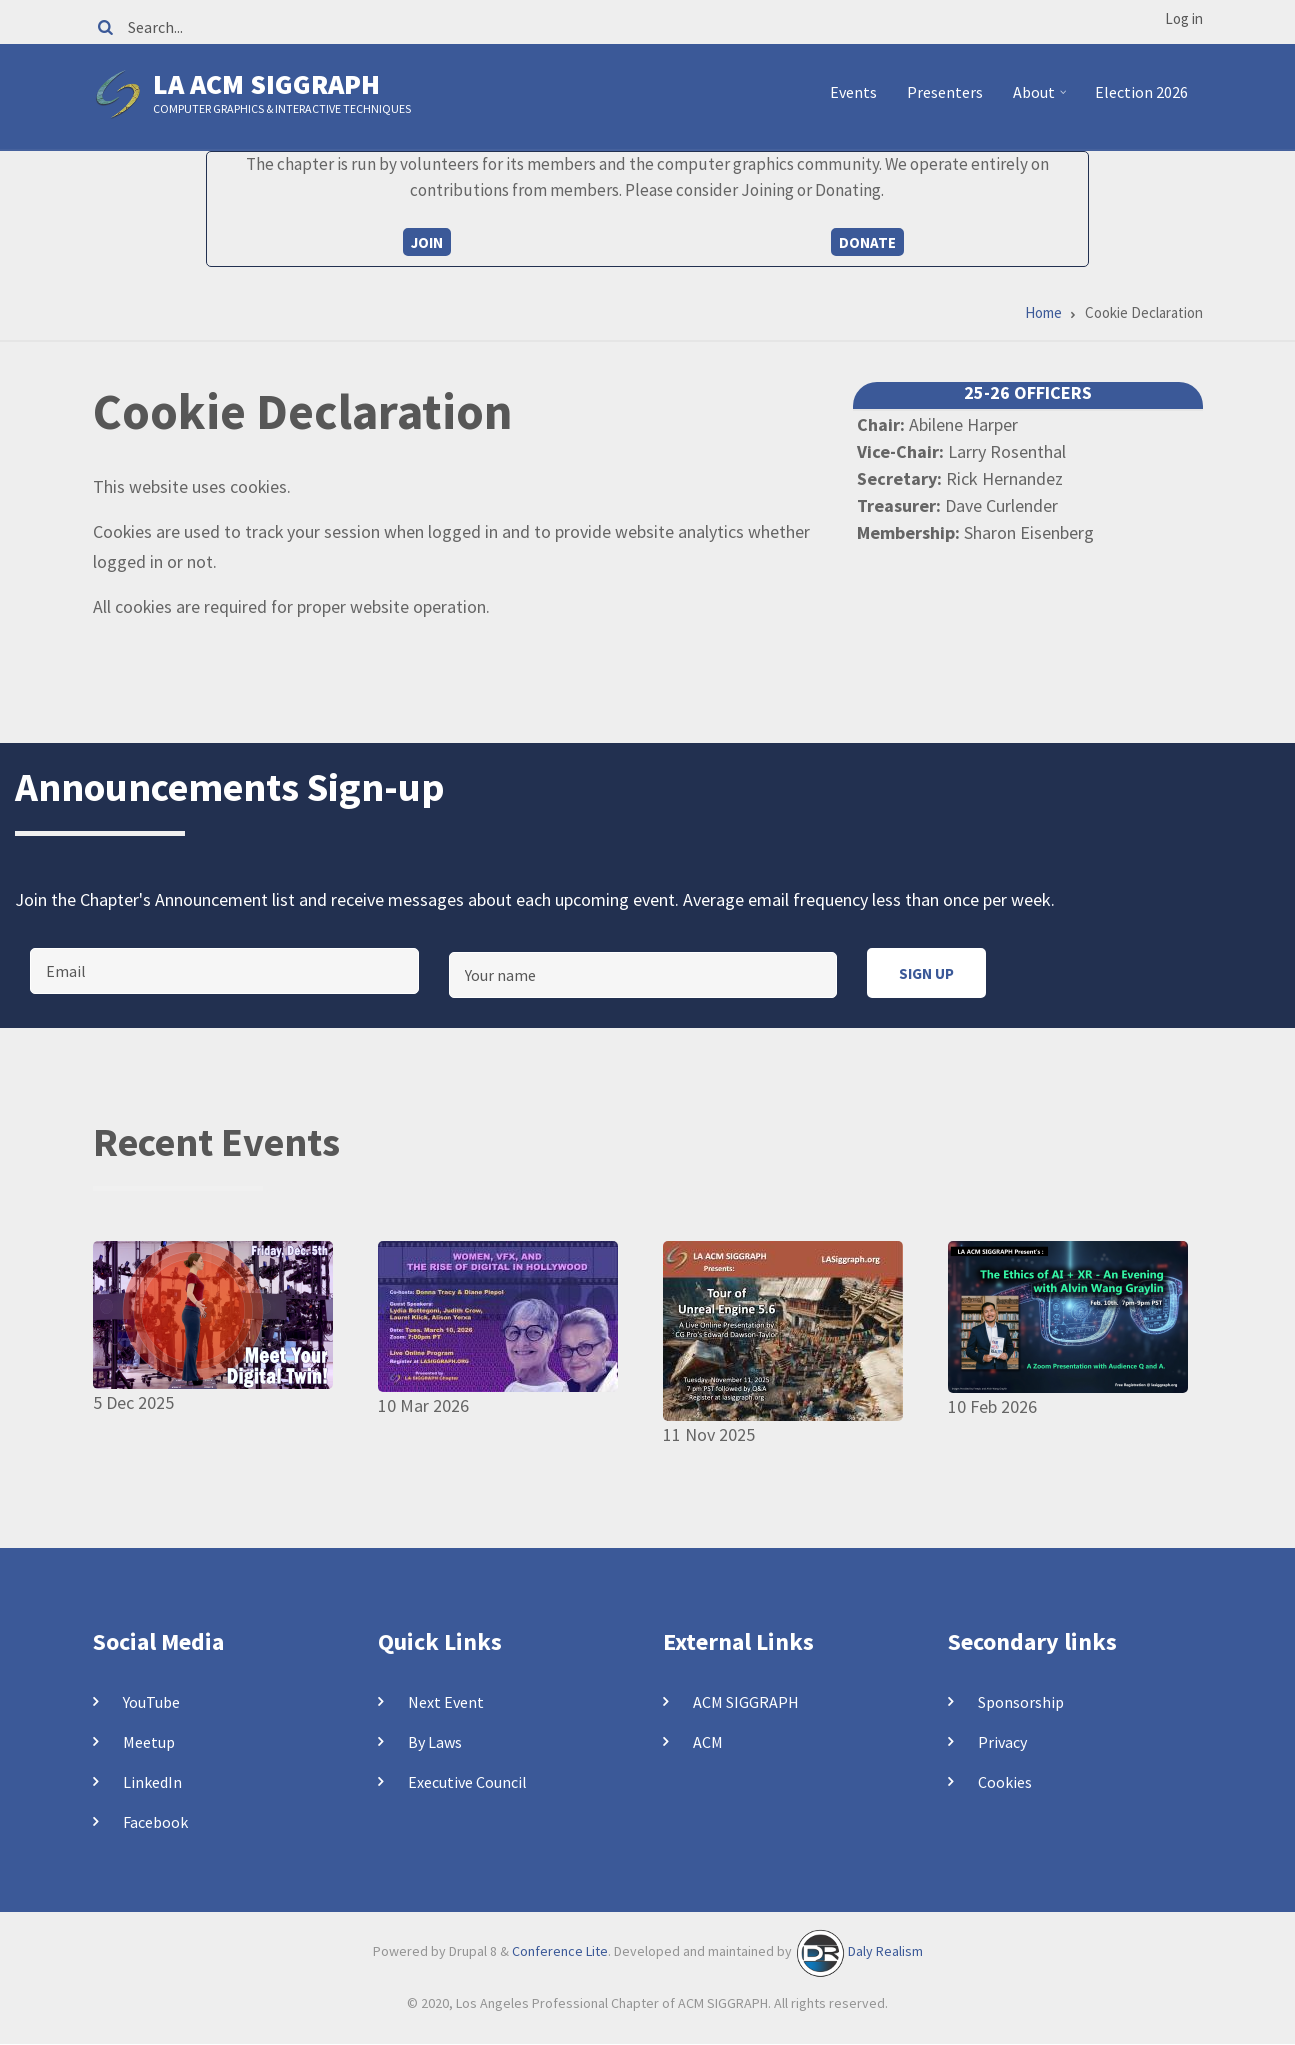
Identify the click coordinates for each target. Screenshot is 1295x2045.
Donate (867, 242)
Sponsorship (1021, 1702)
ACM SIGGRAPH (746, 1702)
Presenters (945, 92)
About (1042, 100)
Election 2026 (1141, 92)
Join (427, 242)
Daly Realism (885, 1951)
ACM (708, 1742)
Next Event (446, 1702)
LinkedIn (152, 1782)
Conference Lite (560, 1951)
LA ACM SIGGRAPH (266, 84)
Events (853, 92)
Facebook (155, 1822)
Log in (1184, 18)
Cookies (1005, 1782)
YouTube (151, 1702)
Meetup (149, 1742)
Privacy (1002, 1742)
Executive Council (467, 1782)
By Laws (435, 1742)
